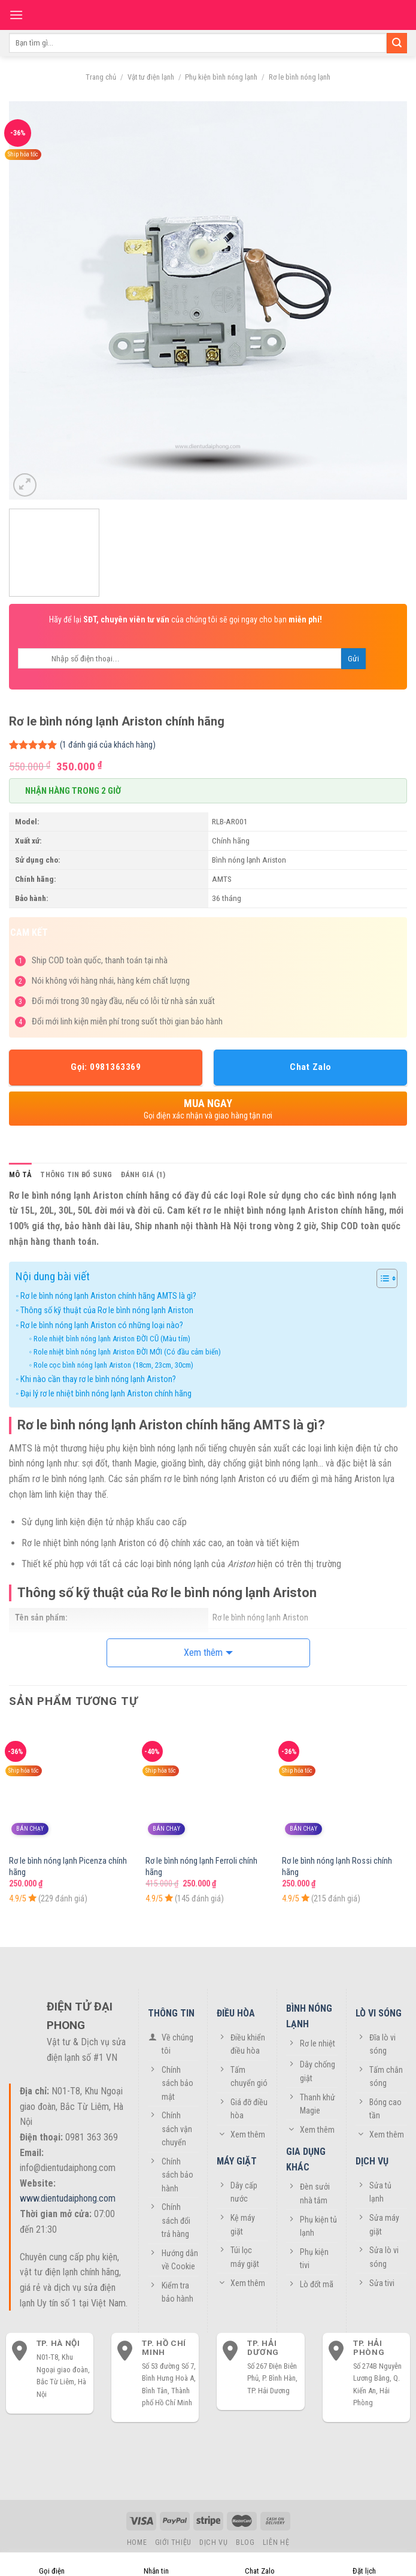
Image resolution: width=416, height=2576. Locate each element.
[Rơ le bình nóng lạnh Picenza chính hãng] (71, 1785)
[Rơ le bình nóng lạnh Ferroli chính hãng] (208, 1785)
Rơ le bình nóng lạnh (299, 76)
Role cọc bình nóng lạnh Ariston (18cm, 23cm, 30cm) (113, 1364)
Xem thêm (203, 1652)
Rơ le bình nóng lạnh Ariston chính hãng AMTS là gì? (108, 1296)
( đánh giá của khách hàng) (108, 745)
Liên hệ (276, 2542)
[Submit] (397, 43)
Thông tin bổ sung (76, 1174)
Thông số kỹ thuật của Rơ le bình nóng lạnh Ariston (106, 1310)
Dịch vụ (213, 2542)
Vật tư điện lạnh (150, 76)
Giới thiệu (173, 2542)
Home (137, 2542)
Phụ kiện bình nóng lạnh (221, 76)
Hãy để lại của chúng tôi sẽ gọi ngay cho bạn (185, 619)
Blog (245, 2542)
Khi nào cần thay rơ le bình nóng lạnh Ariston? (98, 1379)
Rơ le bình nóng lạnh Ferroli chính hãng (201, 1866)
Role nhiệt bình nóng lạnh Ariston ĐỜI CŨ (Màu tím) (112, 1338)
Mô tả (20, 1174)
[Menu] (16, 14)
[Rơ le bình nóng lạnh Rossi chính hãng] (344, 1785)
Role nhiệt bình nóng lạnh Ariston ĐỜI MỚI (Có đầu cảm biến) (127, 1351)
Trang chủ (101, 76)
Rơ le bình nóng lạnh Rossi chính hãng (337, 1866)
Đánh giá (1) (143, 1174)
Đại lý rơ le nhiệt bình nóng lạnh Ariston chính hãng (106, 1394)
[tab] (20, 1175)
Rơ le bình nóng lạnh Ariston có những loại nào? (101, 1325)
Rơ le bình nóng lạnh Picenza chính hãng (68, 1866)
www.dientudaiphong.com (68, 2198)
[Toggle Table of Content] (381, 1278)
